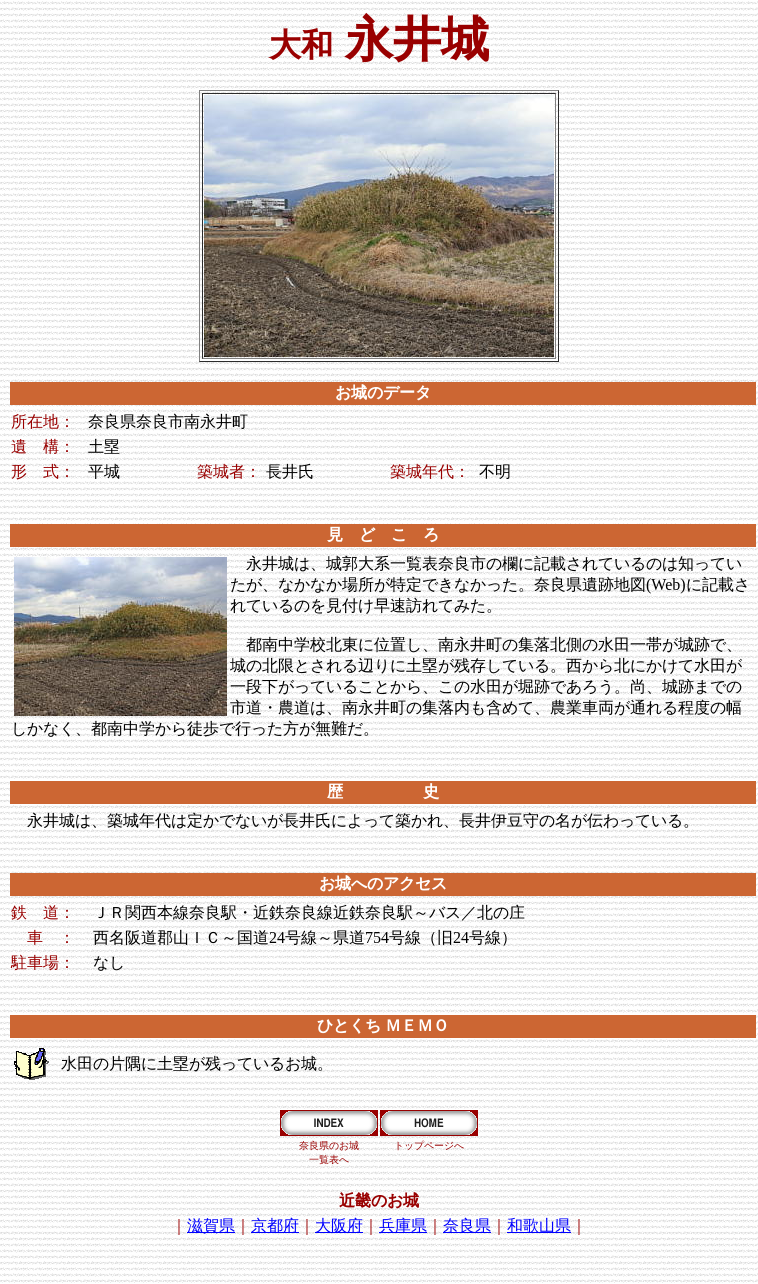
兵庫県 (403, 1225)
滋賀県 (211, 1225)
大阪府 (339, 1225)
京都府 (275, 1225)
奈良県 (467, 1225)
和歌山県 (539, 1225)
